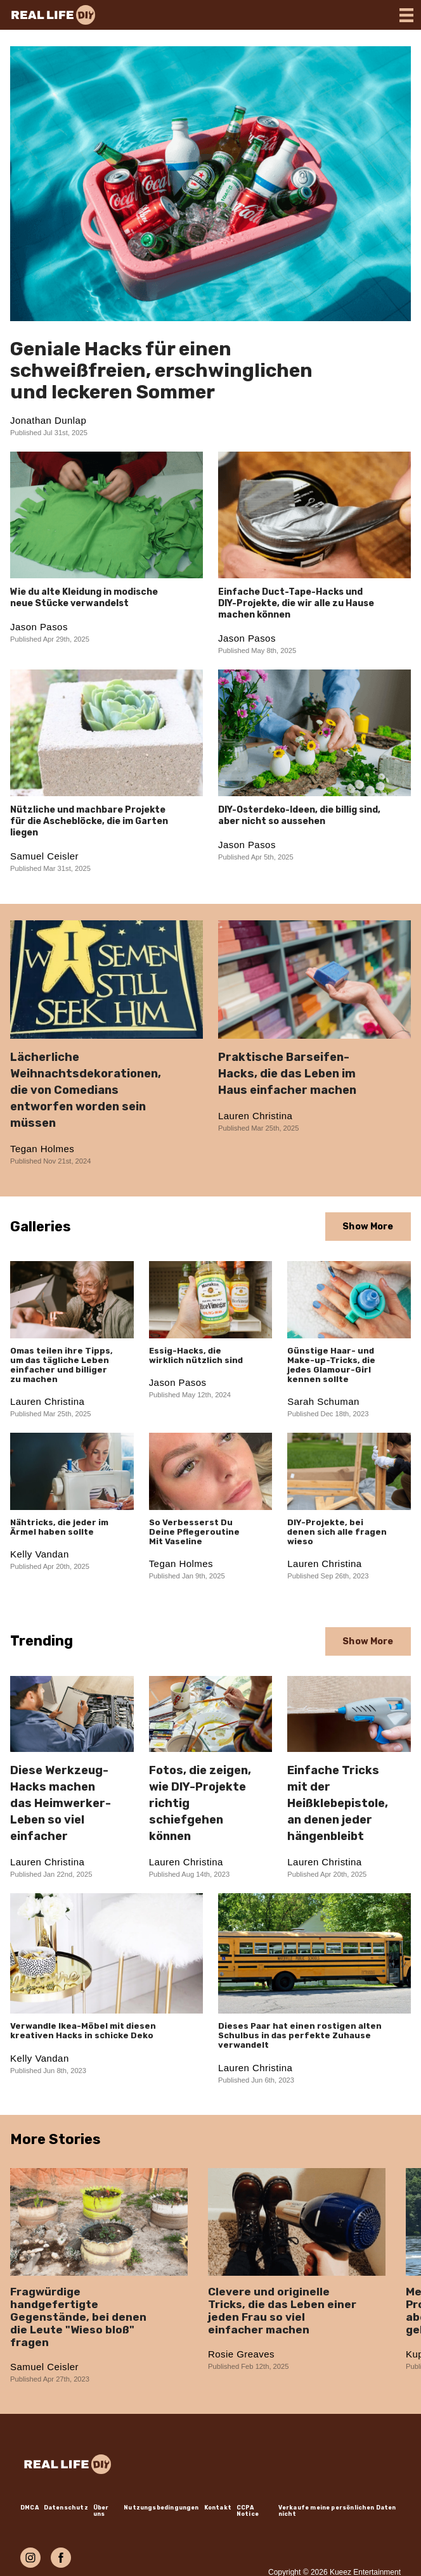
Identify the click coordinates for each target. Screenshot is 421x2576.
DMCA (29, 2507)
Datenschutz (66, 2507)
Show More (367, 1226)
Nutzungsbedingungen (161, 2507)
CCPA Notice (247, 2510)
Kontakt (217, 2507)
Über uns (101, 2510)
